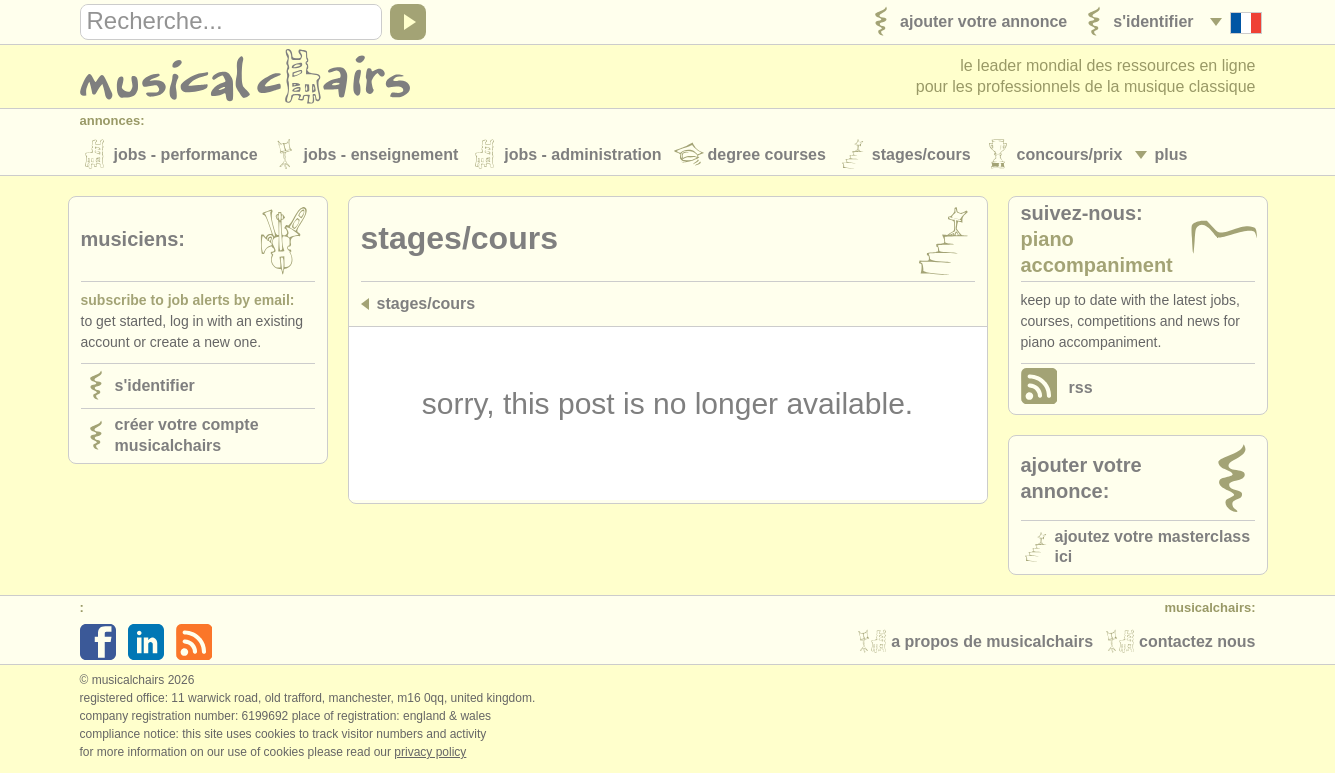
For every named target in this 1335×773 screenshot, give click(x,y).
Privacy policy (430, 752)
